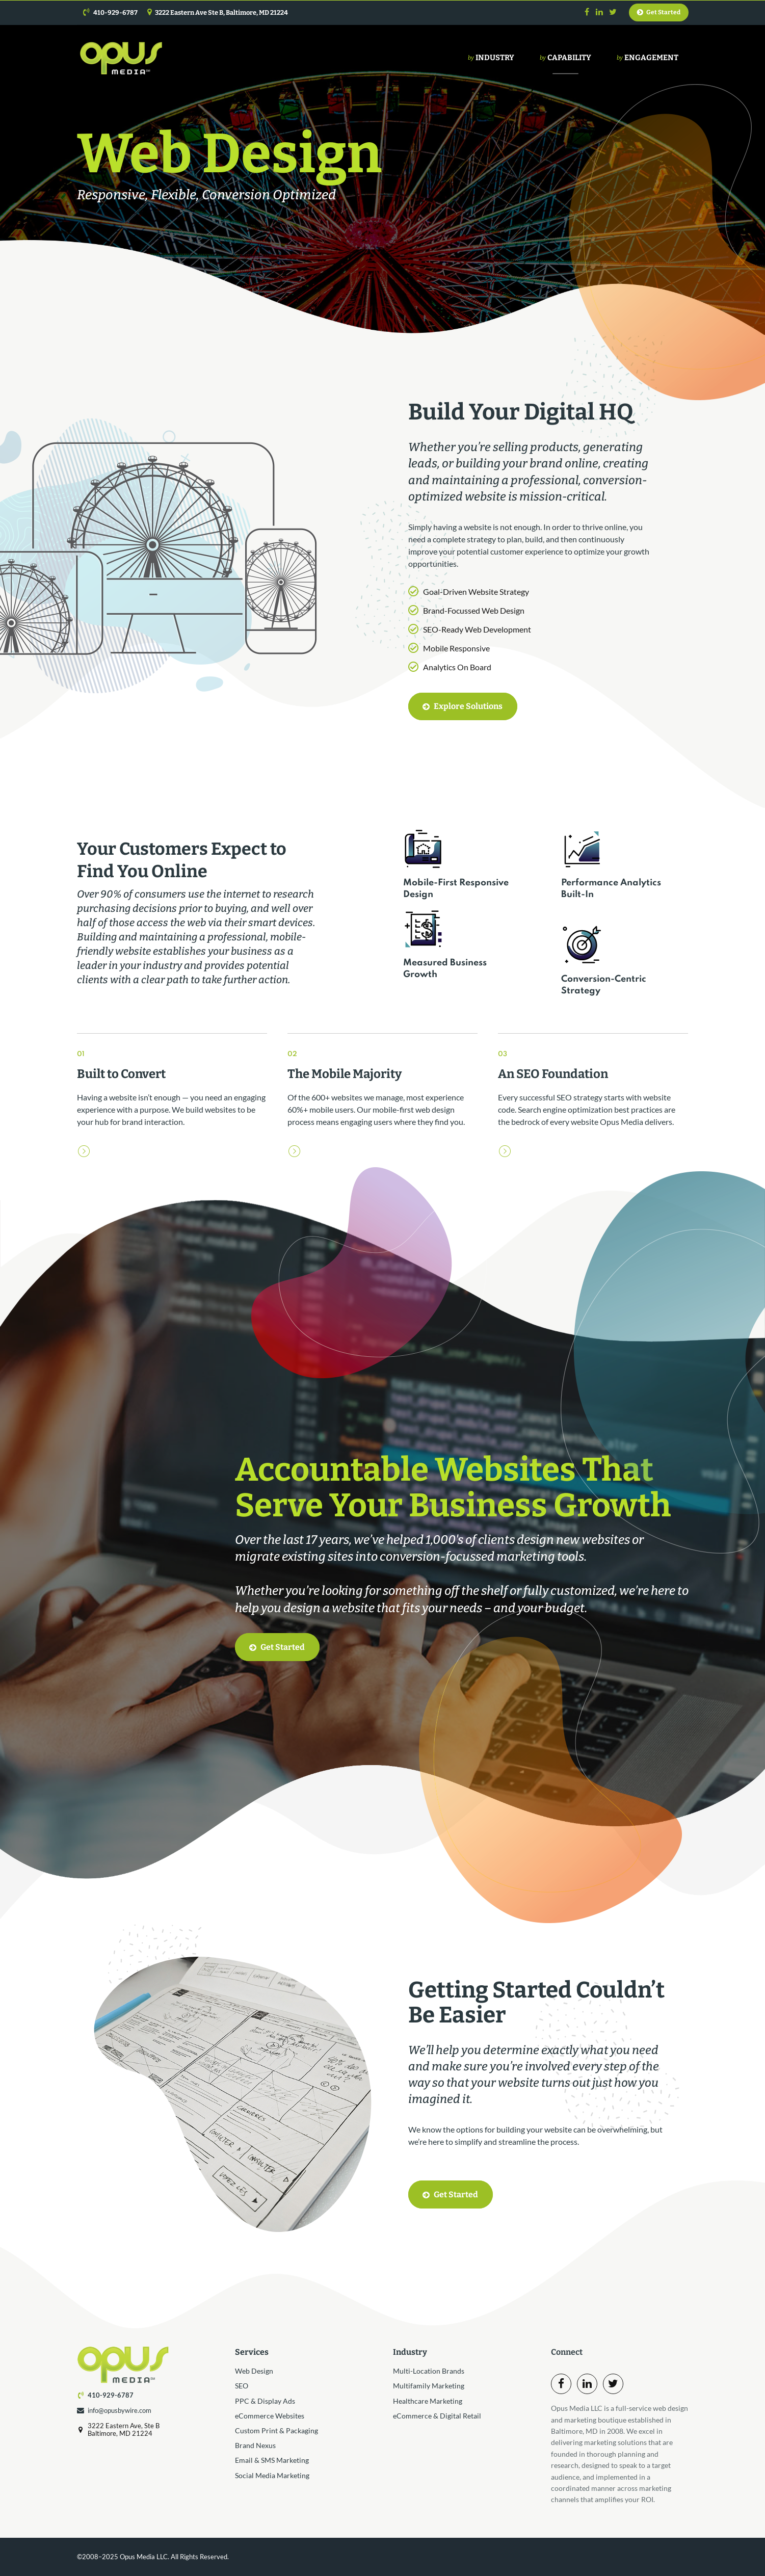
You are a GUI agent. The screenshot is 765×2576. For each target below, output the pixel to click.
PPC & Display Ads (265, 2401)
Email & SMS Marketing (272, 2460)
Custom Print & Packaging (276, 2430)
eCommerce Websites (269, 2415)
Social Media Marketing (272, 2475)
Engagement (647, 57)
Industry (491, 57)
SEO (241, 2385)
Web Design (254, 2371)
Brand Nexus (255, 2445)
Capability (565, 57)
